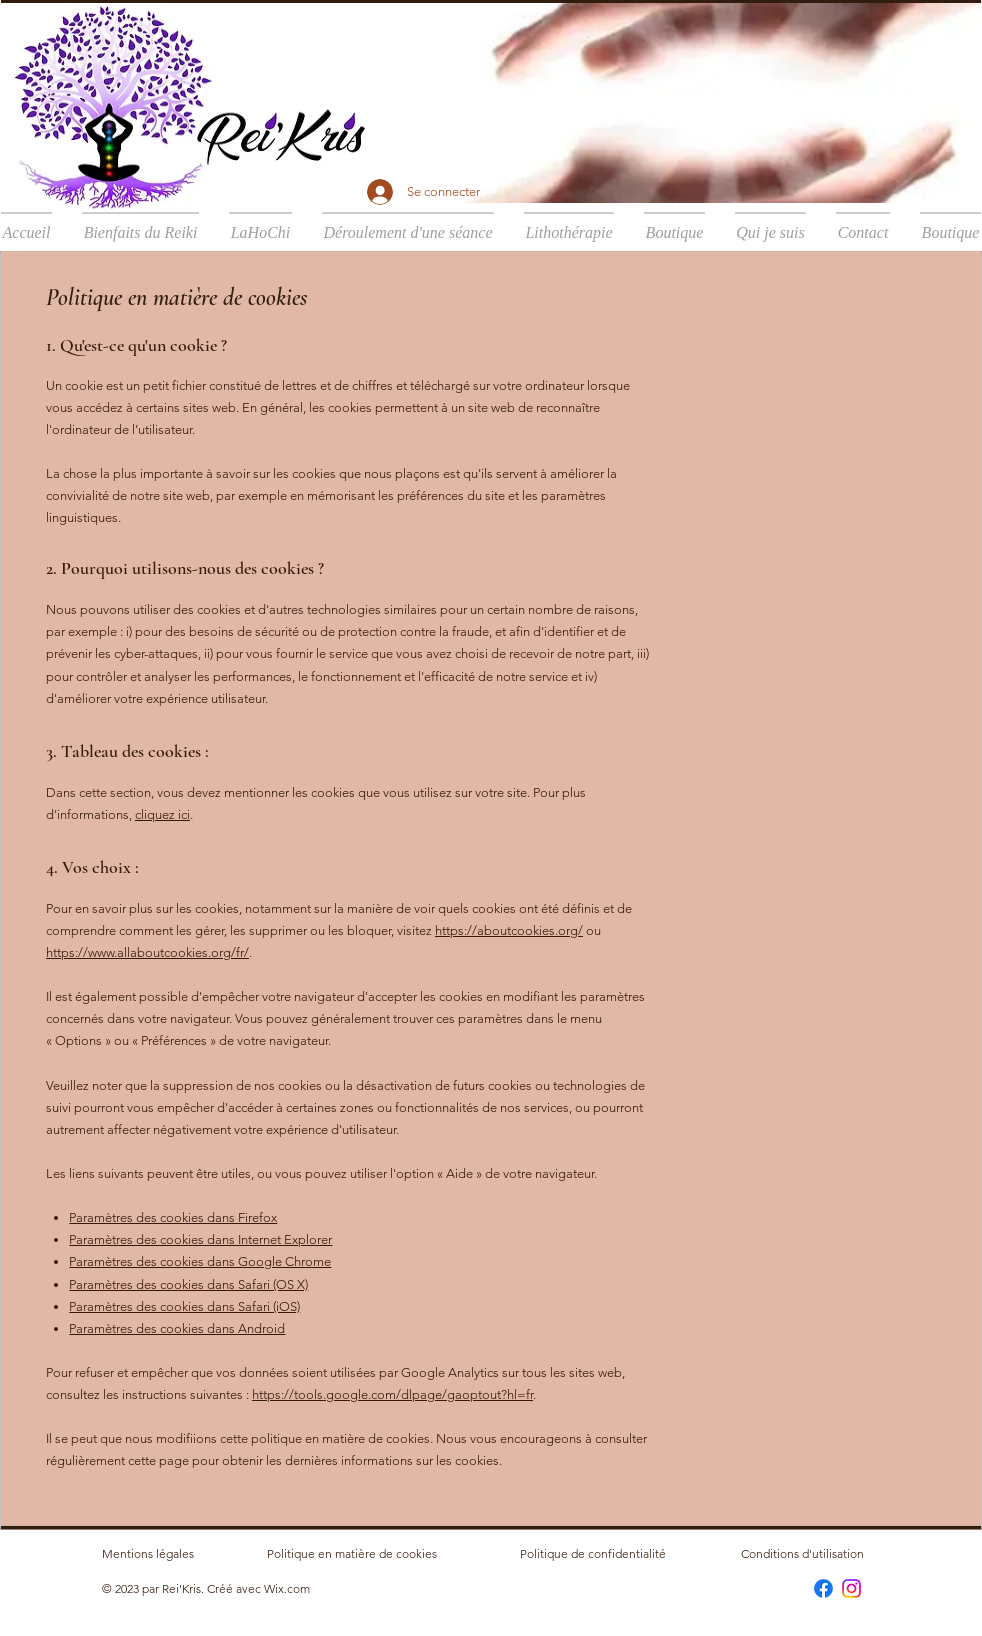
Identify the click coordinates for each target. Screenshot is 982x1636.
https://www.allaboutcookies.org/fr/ (147, 952)
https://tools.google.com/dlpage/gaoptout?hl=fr (392, 1394)
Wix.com (287, 1588)
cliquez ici (162, 814)
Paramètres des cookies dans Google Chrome (200, 1261)
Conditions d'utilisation (802, 1553)
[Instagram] (851, 1588)
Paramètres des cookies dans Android (177, 1328)
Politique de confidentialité (593, 1553)
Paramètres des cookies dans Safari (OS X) (188, 1284)
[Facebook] (823, 1588)
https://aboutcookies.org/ (509, 930)
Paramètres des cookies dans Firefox (173, 1217)
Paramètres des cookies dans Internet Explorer (200, 1239)
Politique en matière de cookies (353, 1553)
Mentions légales (148, 1553)
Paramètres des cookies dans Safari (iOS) (184, 1306)
